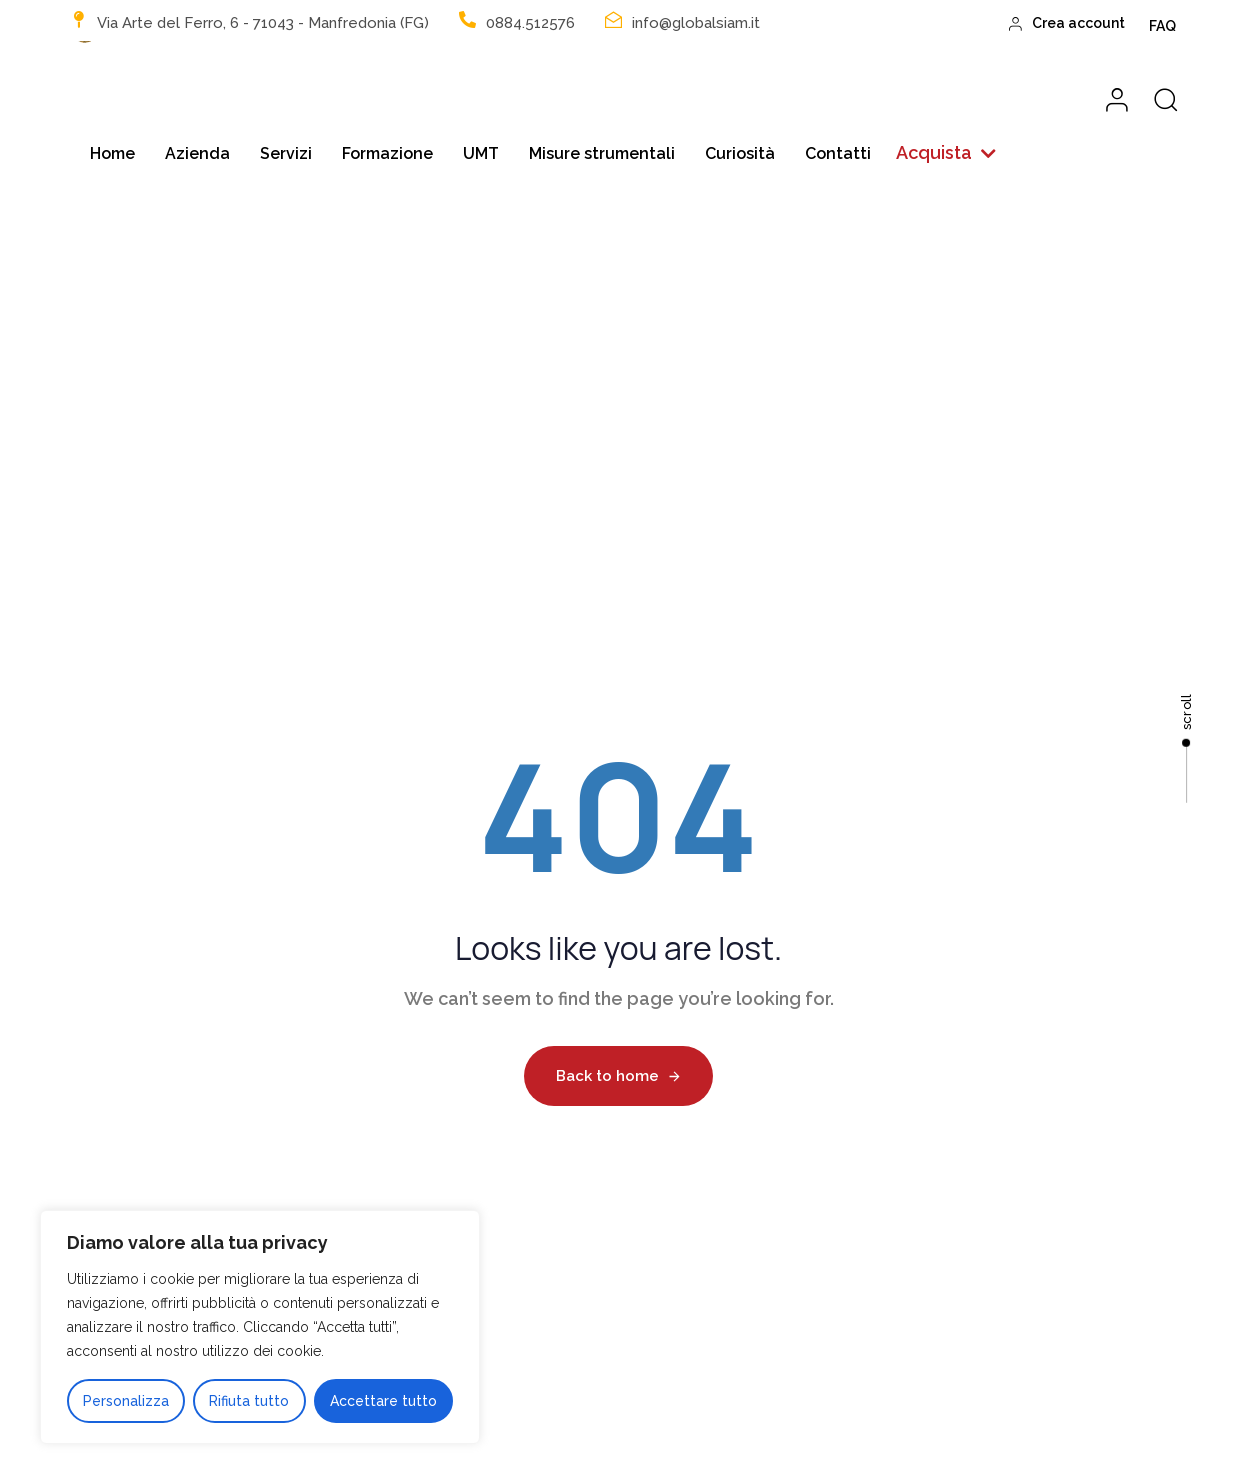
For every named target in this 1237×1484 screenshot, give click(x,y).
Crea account (1067, 23)
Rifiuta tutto (249, 1401)
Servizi (286, 153)
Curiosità (740, 153)
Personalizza (126, 1401)
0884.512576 (530, 23)
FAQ (1162, 26)
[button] (946, 153)
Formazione (387, 153)
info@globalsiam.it (696, 23)
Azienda (197, 153)
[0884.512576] (467, 19)
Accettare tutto (383, 1401)
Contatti (838, 153)
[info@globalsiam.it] (613, 19)
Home (112, 153)
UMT (481, 153)
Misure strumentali (602, 153)
